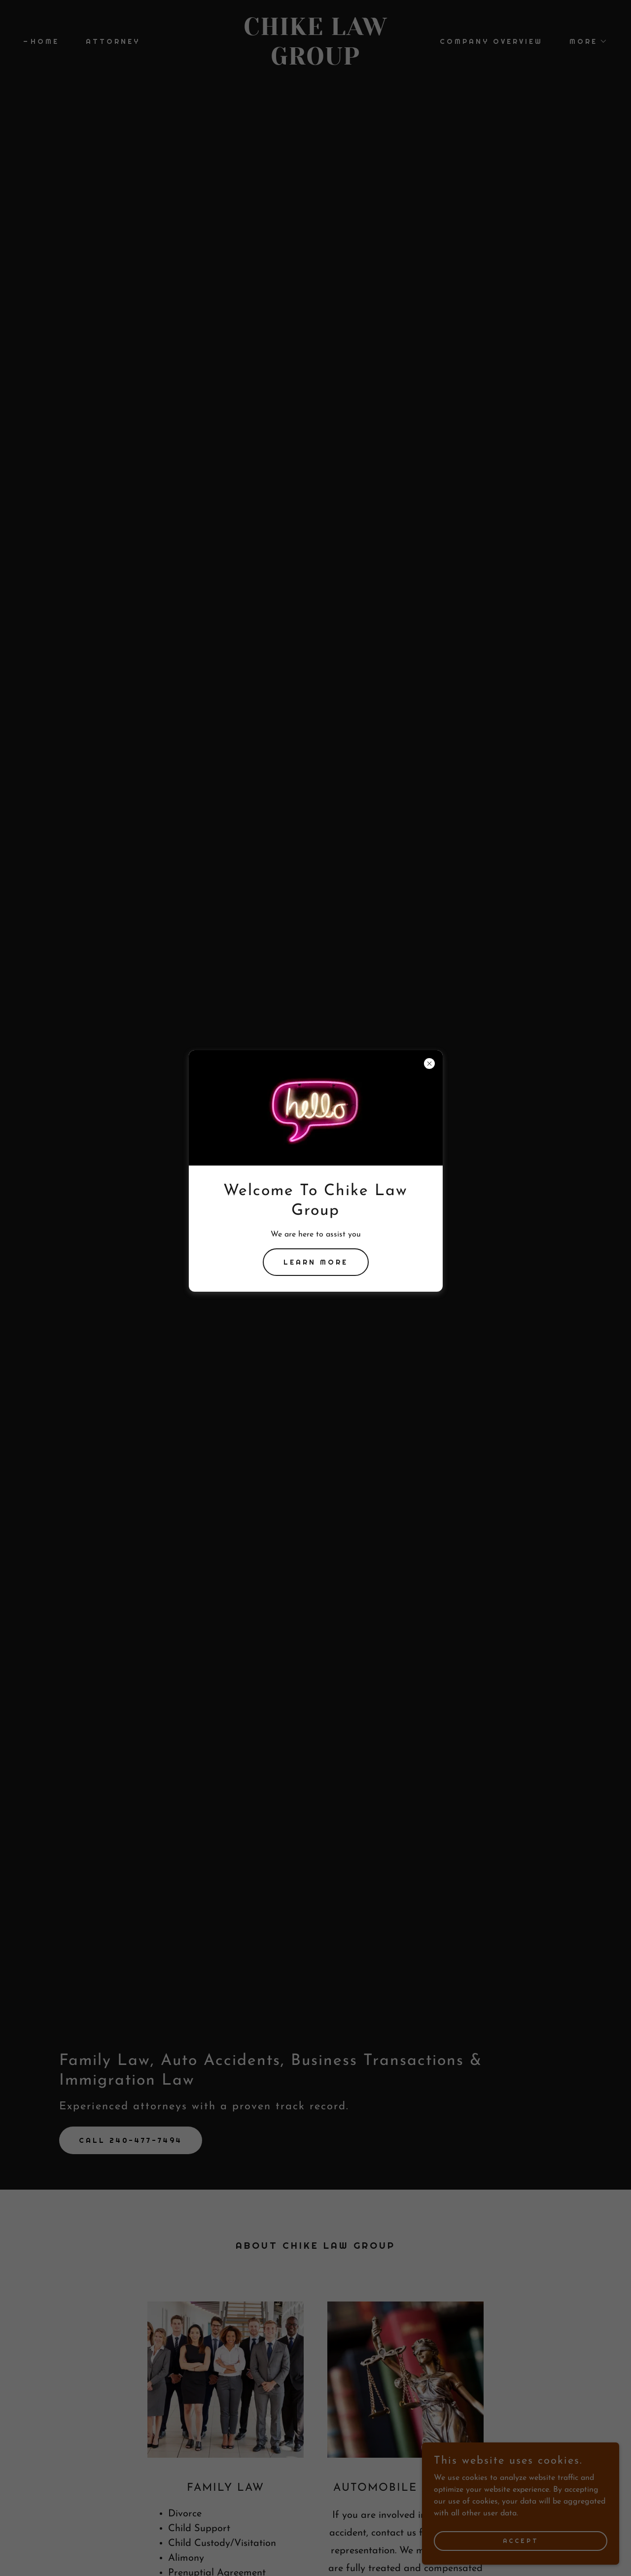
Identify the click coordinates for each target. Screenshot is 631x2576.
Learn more (315, 1262)
